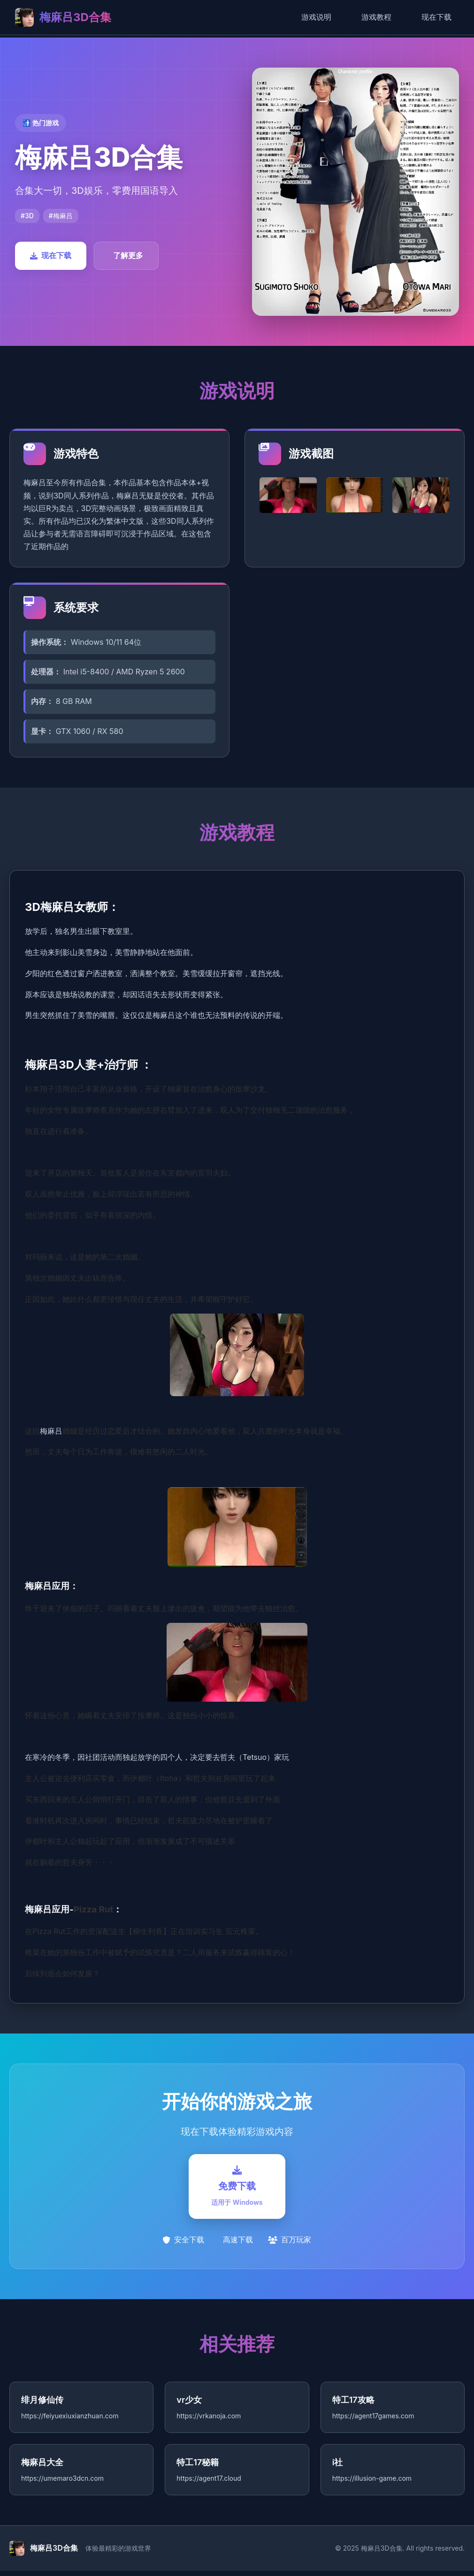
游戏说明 (316, 17)
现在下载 (436, 17)
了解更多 (128, 255)
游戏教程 (376, 17)
